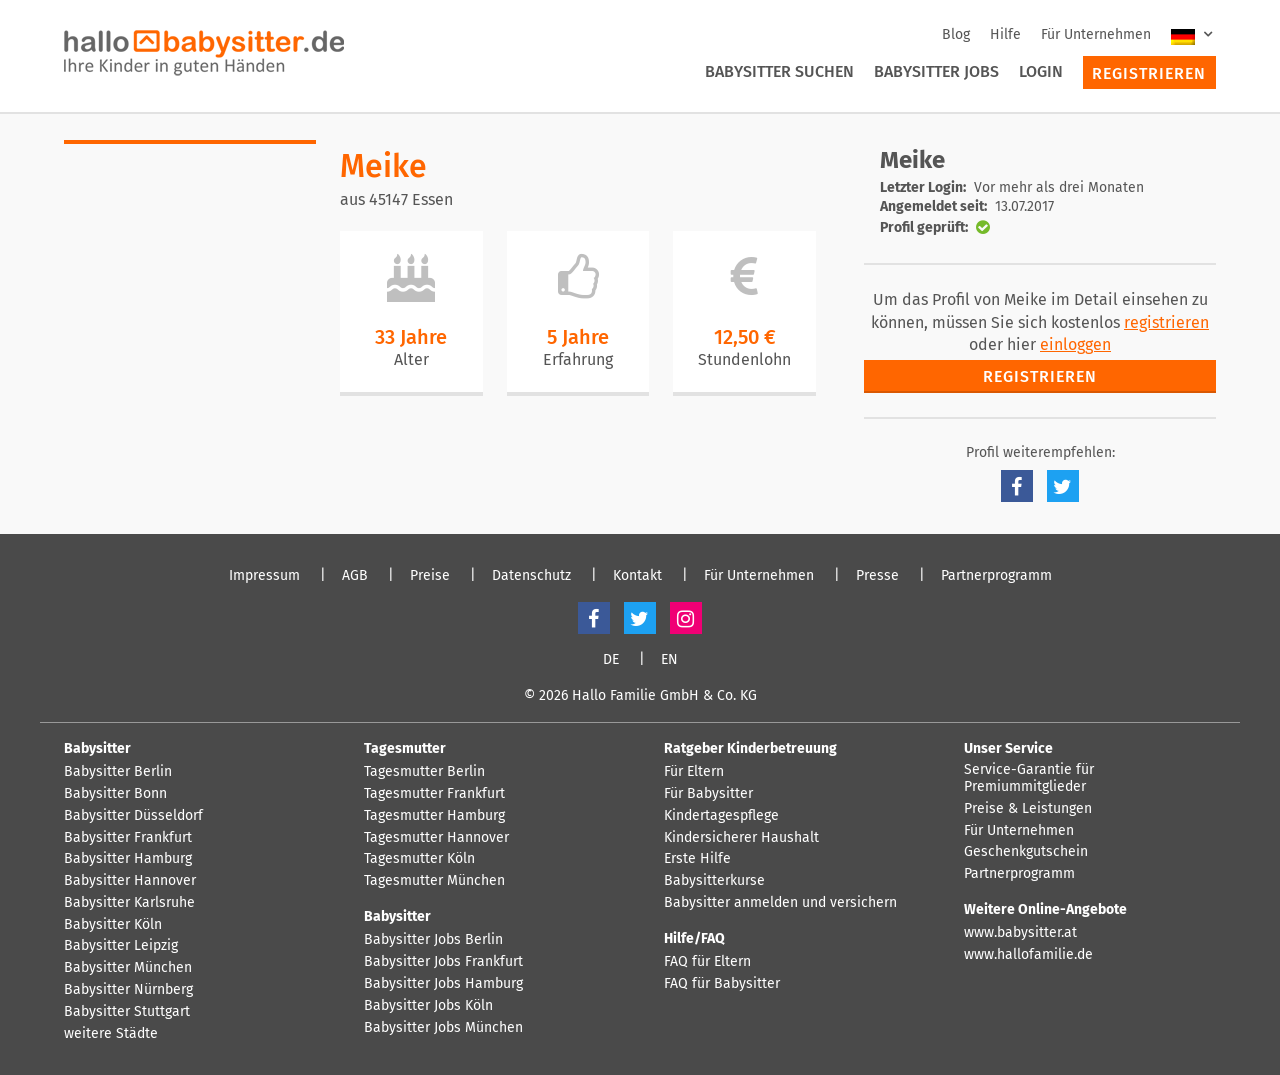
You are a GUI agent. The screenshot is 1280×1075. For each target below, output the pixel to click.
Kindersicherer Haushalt (741, 838)
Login (1041, 71)
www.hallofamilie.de (1028, 955)
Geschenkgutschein (1026, 852)
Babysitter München (128, 968)
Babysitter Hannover (130, 881)
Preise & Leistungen (1028, 809)
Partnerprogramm (996, 576)
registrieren (1166, 322)
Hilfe (1005, 34)
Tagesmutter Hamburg (434, 816)
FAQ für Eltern (707, 962)
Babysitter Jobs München (443, 1028)
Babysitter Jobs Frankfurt (443, 962)
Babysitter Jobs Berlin (433, 940)
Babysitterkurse (714, 881)
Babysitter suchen (779, 71)
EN (669, 660)
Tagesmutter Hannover (436, 838)
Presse (877, 576)
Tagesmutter (405, 748)
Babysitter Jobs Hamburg (443, 984)
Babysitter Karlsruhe (129, 903)
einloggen (1075, 344)
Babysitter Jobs (936, 71)
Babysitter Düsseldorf (133, 816)
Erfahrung (578, 359)
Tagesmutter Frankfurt (434, 794)
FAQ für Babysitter (722, 984)
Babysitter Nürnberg (128, 990)
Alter (411, 359)
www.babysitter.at (1020, 933)
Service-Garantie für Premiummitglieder (1029, 778)
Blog (956, 34)
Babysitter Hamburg (128, 859)
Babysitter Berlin (118, 772)
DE (611, 660)
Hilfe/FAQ (694, 938)
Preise (430, 576)
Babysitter (97, 748)
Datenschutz (531, 576)
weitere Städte (111, 1034)
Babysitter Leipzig (121, 946)
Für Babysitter (708, 794)
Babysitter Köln (113, 925)
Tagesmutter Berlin (424, 772)
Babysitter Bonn (115, 794)
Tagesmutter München (434, 881)
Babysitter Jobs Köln (428, 1006)
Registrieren (1149, 73)
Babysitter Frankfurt (128, 838)
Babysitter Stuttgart (127, 1012)
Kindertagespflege (721, 816)
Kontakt (637, 576)
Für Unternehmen (1096, 34)
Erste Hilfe (697, 859)
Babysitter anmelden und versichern (780, 903)
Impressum (264, 576)
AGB (355, 576)
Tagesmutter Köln (419, 859)
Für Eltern (694, 772)
